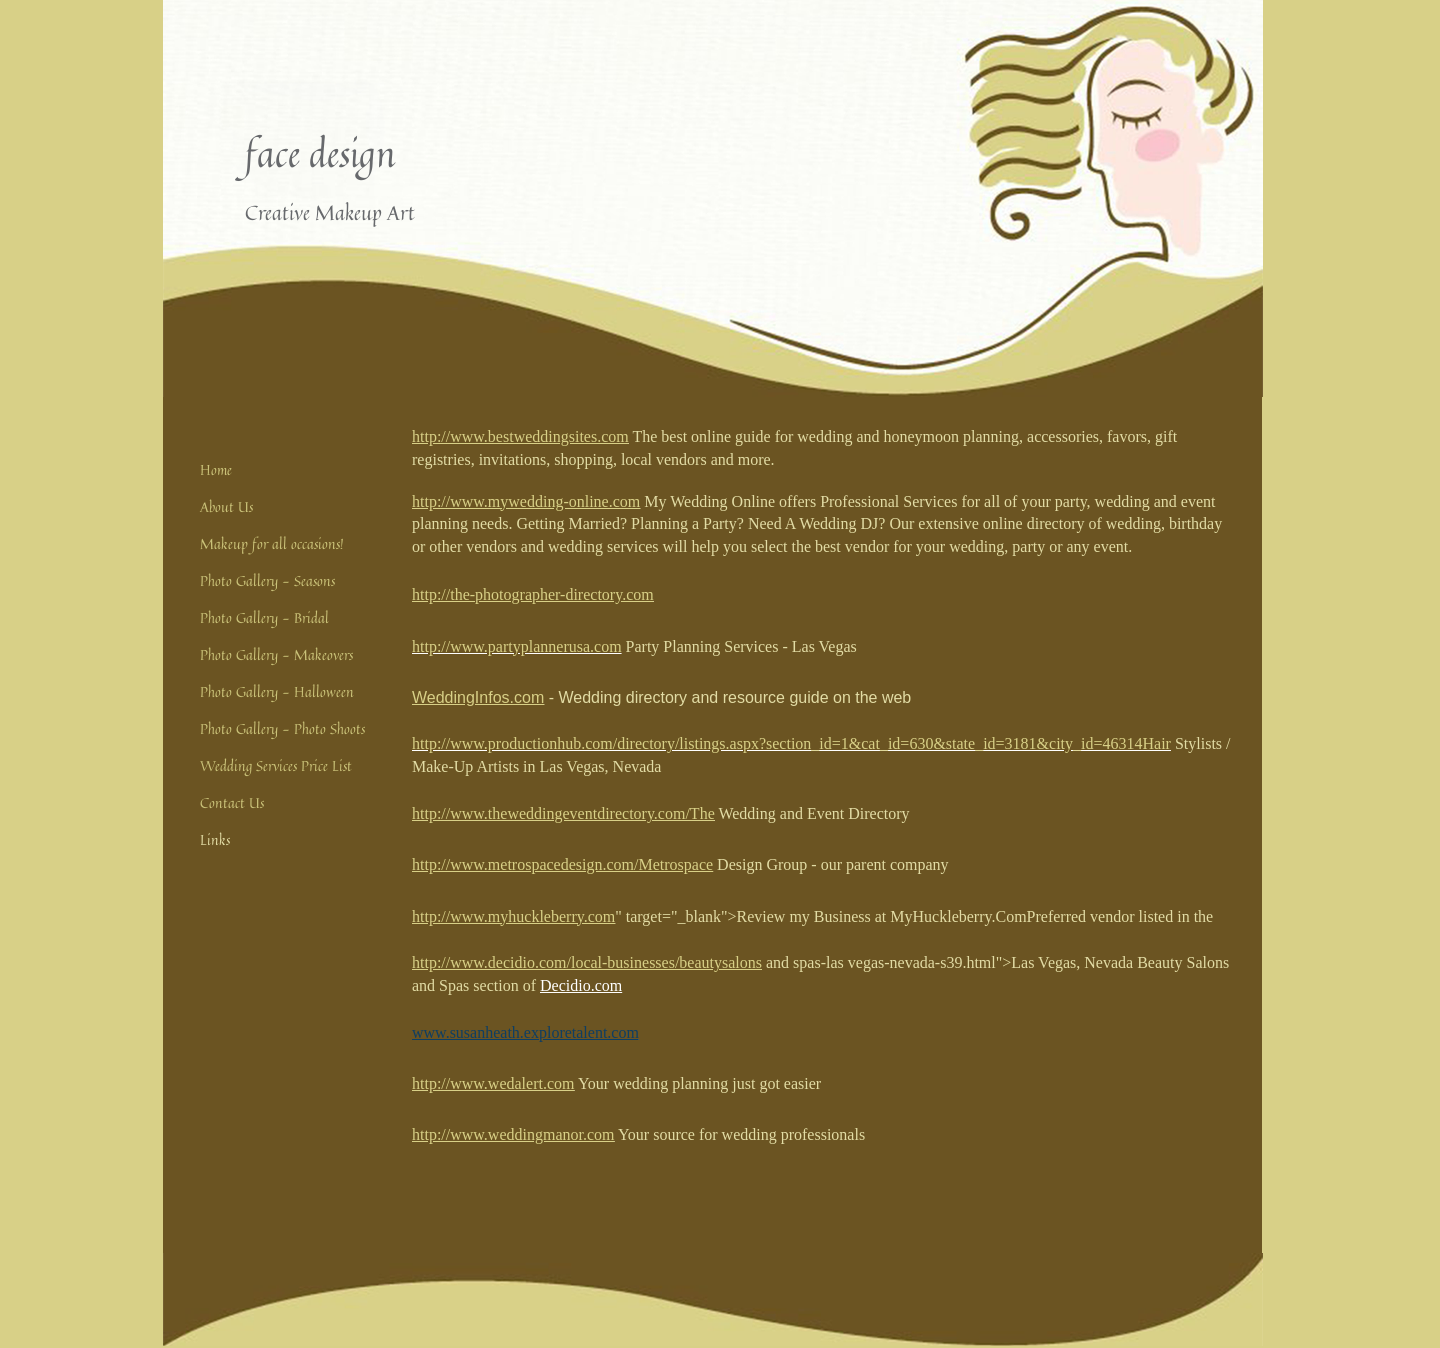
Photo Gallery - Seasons (267, 580)
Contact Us (232, 802)
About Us (226, 506)
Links (215, 839)
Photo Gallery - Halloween (277, 691)
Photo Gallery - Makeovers (276, 654)
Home (216, 469)
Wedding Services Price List (276, 765)
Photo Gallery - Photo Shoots (282, 728)
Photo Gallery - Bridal (264, 617)
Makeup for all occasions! (272, 543)
